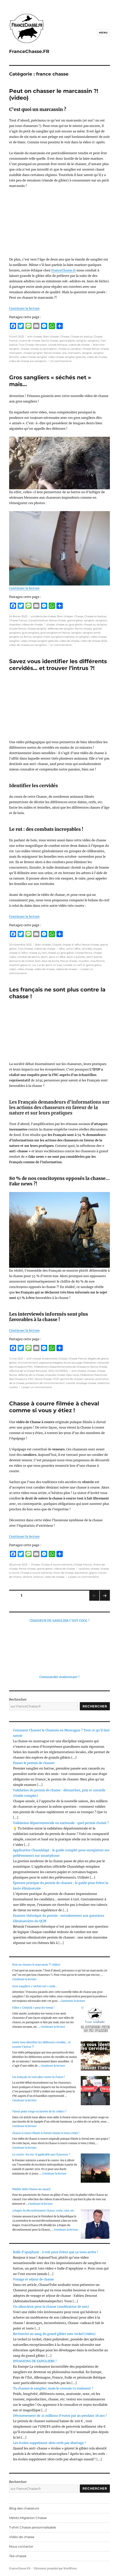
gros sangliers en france (55, 632)
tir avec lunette (62, 965)
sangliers (93, 340)
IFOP (56, 1378)
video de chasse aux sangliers (27, 361)
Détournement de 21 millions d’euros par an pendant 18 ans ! (60, 2416)
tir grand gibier (92, 965)
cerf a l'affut (73, 948)
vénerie (27, 1576)
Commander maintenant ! (59, 1677)
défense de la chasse (31, 1374)
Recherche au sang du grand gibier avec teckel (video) (54, 2334)
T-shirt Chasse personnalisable (32, 2527)
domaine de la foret (21, 960)
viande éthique (57, 344)
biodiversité (49, 1358)
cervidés (87, 948)
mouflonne (97, 960)
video (12, 969)
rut (34, 965)
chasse (25, 348)
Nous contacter (21, 2546)
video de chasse (97, 356)
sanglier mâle (41, 636)
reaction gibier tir (20, 965)
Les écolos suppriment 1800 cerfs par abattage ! (49, 2443)
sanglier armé (91, 632)
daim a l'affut (57, 956)
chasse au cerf (37, 952)
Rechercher (18, 1699)
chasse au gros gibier (43, 348)
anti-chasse (34, 336)
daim (44, 956)
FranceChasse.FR (29, 51)
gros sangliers (30, 632)
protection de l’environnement (45, 1383)
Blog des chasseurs (24, 2508)
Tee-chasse (17, 2556)
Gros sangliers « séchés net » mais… (34, 1986)
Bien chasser (51, 336)
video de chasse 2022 (94, 640)
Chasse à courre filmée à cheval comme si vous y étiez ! (54, 1407)
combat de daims (28, 956)
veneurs (38, 1576)
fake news (72, 1374)
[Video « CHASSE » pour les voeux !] (95, 2021)
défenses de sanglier (61, 628)
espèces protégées (51, 1362)
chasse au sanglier (69, 348)
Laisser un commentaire (36, 1387)
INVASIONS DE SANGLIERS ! (35, 2361)
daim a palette (76, 956)
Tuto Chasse (26, 344)
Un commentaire (61, 361)
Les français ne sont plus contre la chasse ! (38, 2077)
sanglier (81, 340)
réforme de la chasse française (28, 1370)
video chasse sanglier (33, 356)
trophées (14, 624)
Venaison (41, 344)
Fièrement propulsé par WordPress (55, 2568)
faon (38, 960)
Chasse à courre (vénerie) (56, 1564)
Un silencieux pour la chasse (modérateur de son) (51, 2306)
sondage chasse (86, 1383)
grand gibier (67, 340)
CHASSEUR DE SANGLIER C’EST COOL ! (59, 1621)
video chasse (25, 969)
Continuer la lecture (24, 308)
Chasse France (18, 620)
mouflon (83, 960)
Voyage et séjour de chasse (33, 2279)
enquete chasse (55, 1374)
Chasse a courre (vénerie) (36, 1572)
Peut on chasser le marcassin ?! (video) (36, 1964)
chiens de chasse (29, 340)
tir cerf (78, 965)
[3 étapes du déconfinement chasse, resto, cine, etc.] (95, 2224)
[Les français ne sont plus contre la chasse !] (95, 2090)
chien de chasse (63, 1572)
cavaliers (83, 1568)
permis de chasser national (77, 1378)
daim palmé (94, 956)
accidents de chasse (43, 616)
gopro (93, 1572)
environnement (28, 1362)
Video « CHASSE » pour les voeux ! (33, 2007)
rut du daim (44, 965)
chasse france (91, 348)
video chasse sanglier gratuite (67, 356)
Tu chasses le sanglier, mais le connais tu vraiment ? (53, 2388)
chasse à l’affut (18, 952)
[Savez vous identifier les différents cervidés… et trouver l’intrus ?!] (95, 2056)
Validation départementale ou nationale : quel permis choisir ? (61, 1823)
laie (64, 352)
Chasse (64, 336)
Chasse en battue (81, 336)
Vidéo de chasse (21, 2537)
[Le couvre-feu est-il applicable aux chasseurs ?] (95, 2168)
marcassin (74, 352)
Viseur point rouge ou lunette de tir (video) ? (39, 2111)
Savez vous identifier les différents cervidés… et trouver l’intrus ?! (58, 664)
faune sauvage (73, 1362)
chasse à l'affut (72, 944)
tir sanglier (82, 636)
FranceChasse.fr (63, 270)
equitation (81, 1572)
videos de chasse (79, 344)
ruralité (70, 1383)
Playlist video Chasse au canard (31, 2189)
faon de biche (50, 960)
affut (62, 948)
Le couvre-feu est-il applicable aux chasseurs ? (41, 2154)
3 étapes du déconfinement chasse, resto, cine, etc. (43, 2210)
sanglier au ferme (20, 636)
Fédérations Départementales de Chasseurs (61, 1366)
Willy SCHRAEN (58, 1370)
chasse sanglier (33, 352)
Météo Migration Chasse (28, 2518)
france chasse (49, 340)
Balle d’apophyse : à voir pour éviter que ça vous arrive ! (55, 2252)
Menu (103, 32)
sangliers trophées (63, 636)
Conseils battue (38, 620)
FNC (31, 1378)
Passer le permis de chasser (34, 1763)
